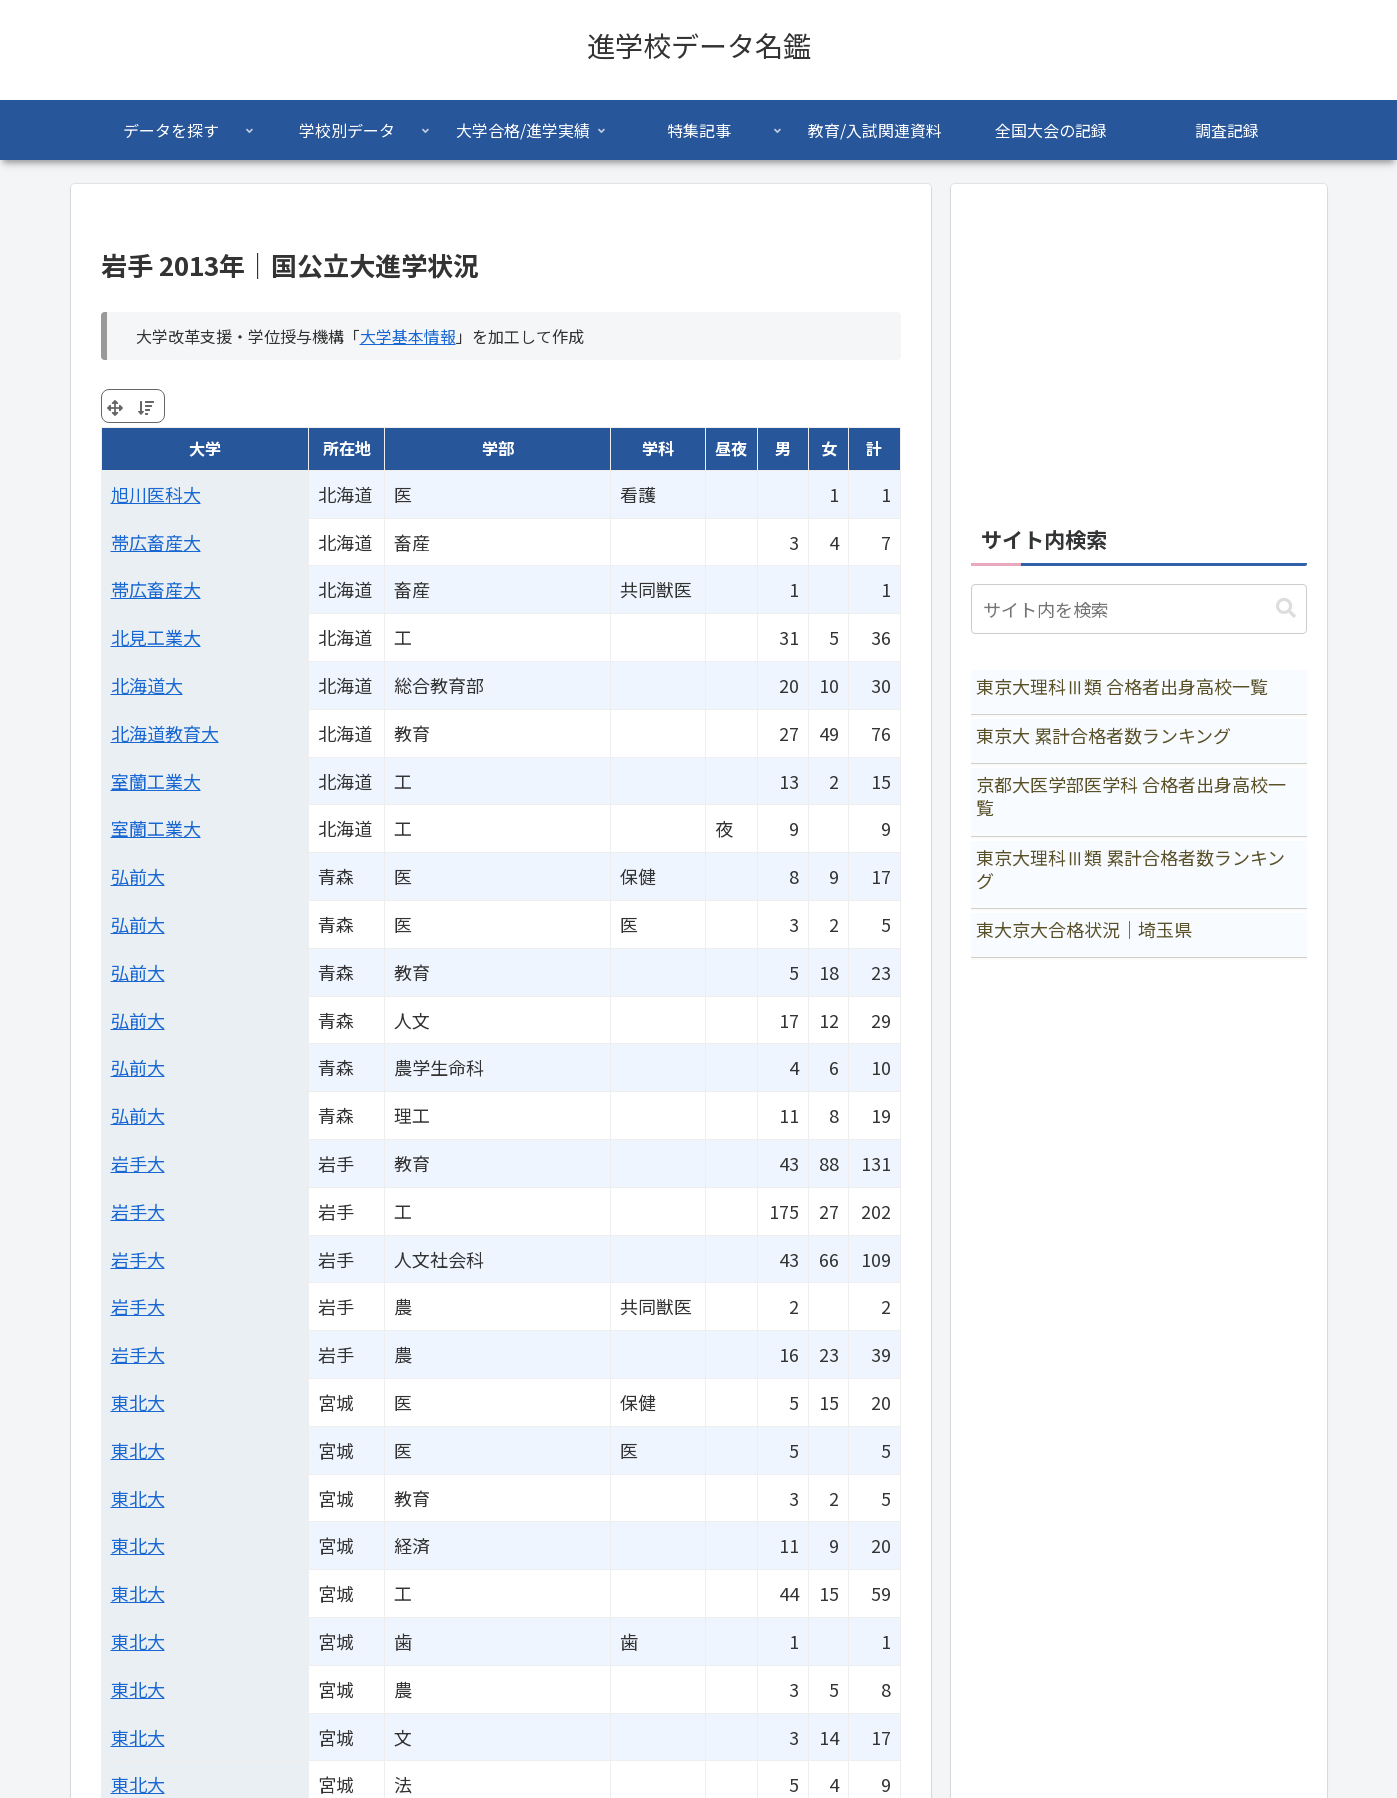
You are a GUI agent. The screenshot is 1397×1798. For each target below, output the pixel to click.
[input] (1139, 609)
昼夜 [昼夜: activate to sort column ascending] (731, 448)
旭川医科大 (156, 494)
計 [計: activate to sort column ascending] (874, 448)
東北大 (138, 1402)
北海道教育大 (165, 733)
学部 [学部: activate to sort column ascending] (498, 448)
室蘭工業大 (156, 781)
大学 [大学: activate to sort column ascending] (205, 448)
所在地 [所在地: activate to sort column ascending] (347, 448)
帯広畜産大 (156, 542)
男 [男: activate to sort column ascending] (783, 448)
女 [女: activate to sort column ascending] (829, 448)
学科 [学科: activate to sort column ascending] (658, 448)
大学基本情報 (408, 336)
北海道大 (147, 685)
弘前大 (138, 876)
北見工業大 (156, 637)
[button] (1286, 608)
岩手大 (138, 1163)
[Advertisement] (1139, 344)
